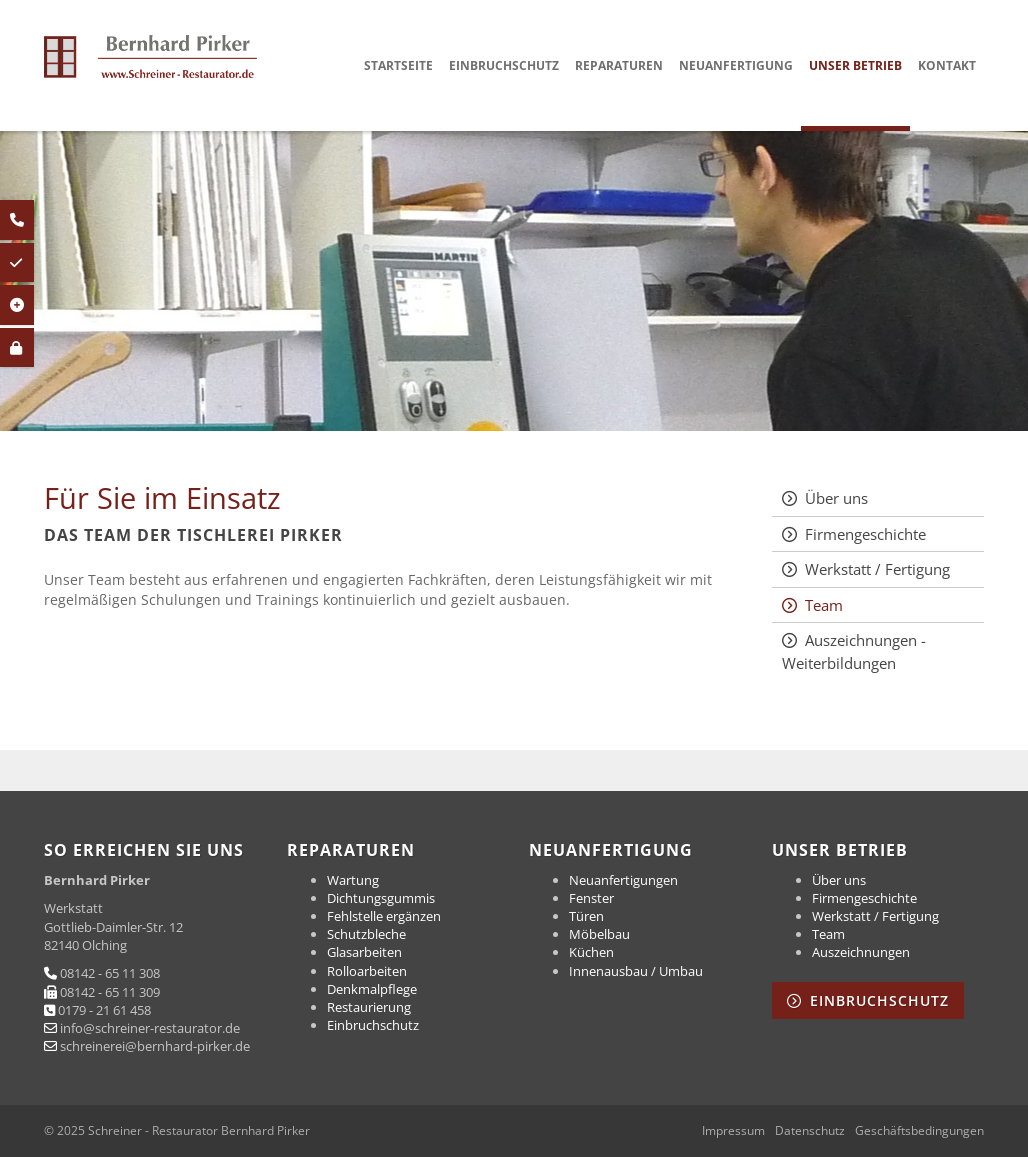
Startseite (398, 65)
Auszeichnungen (861, 952)
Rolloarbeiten (367, 971)
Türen (586, 916)
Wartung (353, 880)
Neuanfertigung (736, 65)
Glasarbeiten (364, 952)
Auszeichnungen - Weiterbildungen (854, 651)
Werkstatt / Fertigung (877, 569)
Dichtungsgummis (381, 898)
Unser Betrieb (855, 65)
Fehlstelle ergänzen (384, 916)
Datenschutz (810, 1131)
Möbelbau (599, 934)
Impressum (733, 1131)
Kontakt (947, 65)
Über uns (836, 498)
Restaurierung (369, 1007)
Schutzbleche (366, 934)
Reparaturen (619, 65)
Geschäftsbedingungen (919, 1131)
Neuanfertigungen (623, 880)
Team (824, 605)
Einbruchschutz (504, 65)
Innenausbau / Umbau (636, 971)
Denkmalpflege (372, 989)
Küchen (591, 952)
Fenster (591, 898)
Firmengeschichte (865, 534)
